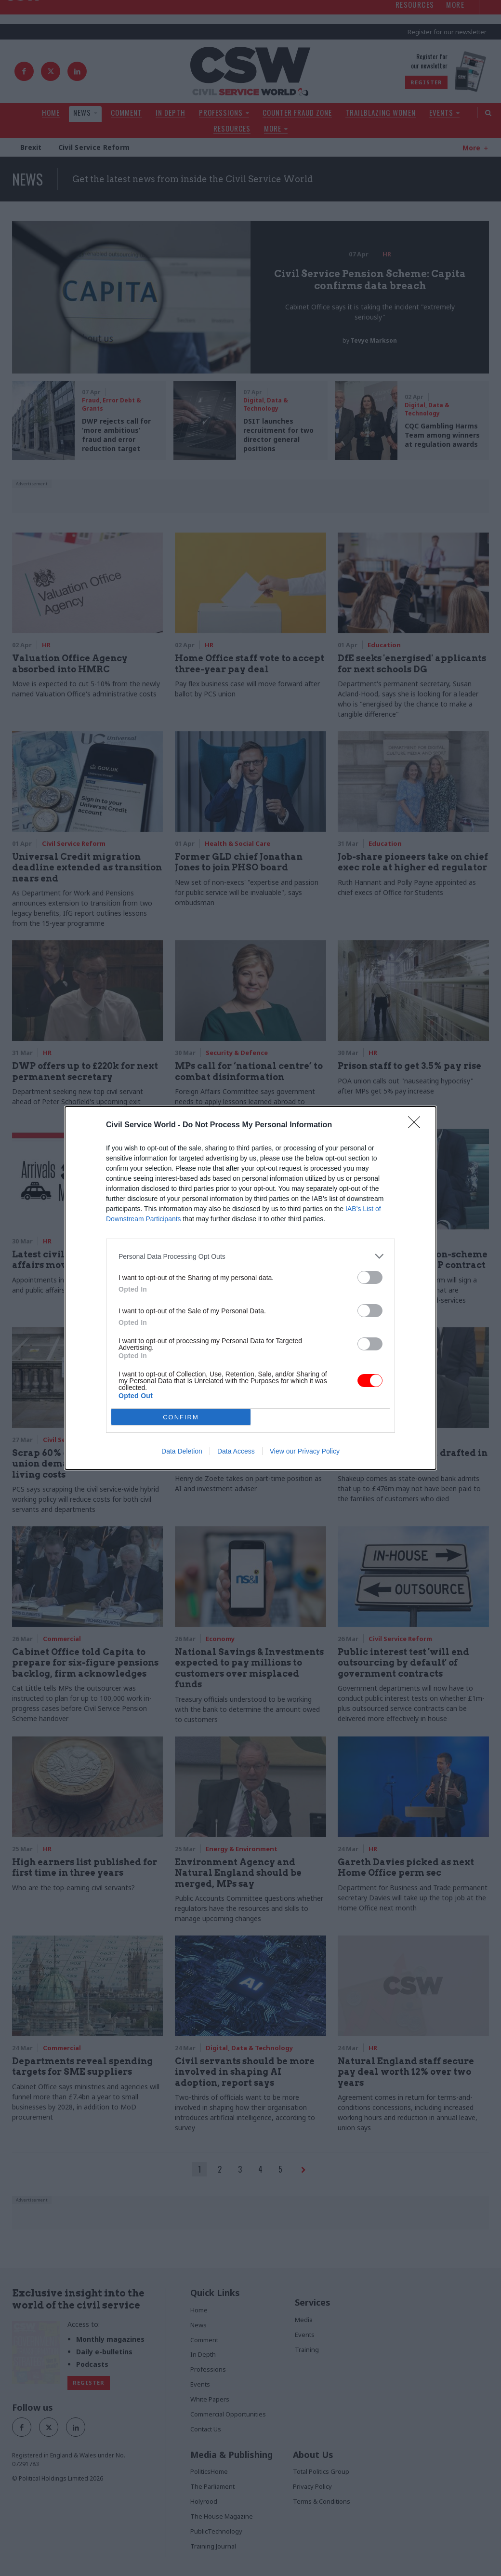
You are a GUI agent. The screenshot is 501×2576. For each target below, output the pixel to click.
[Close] (417, 1125)
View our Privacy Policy (305, 1451)
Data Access (236, 1451)
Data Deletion (181, 1451)
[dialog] (250, 1288)
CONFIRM (181, 1417)
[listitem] (250, 1256)
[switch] (369, 1277)
